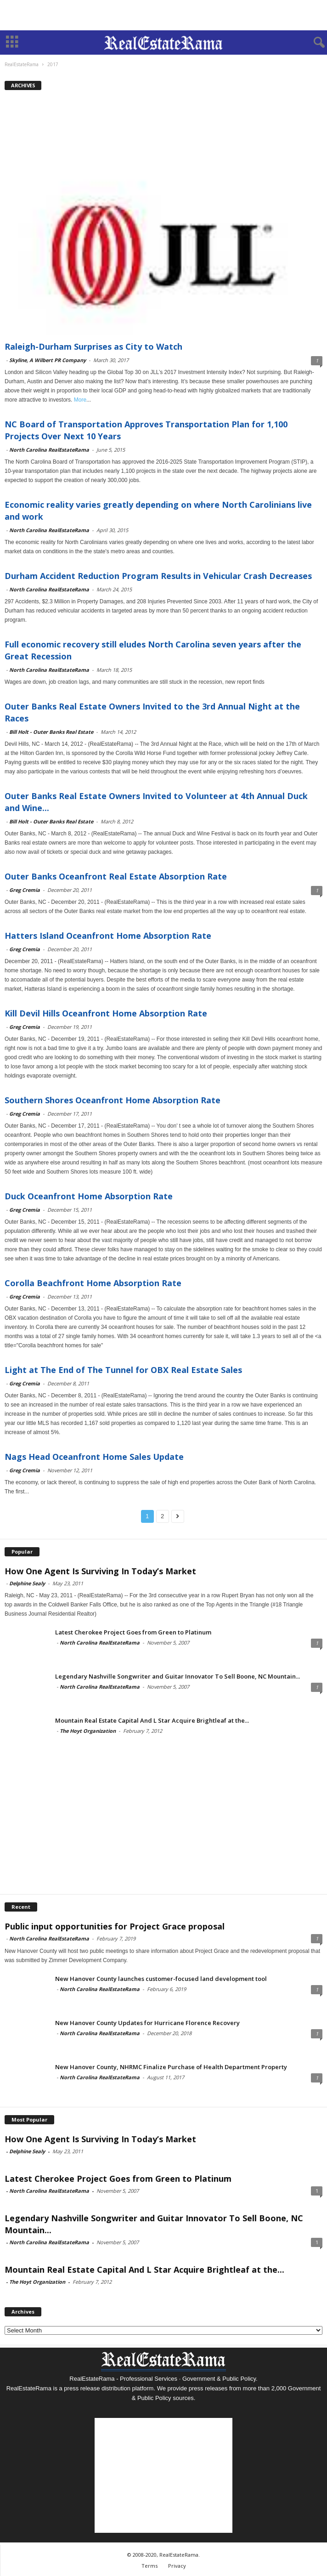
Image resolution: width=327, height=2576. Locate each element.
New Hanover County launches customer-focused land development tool (161, 1979)
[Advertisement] (163, 15)
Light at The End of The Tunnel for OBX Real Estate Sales (123, 1369)
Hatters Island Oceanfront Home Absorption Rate (108, 935)
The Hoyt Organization (88, 1730)
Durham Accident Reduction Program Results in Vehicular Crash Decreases (158, 575)
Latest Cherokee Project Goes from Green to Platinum (133, 1632)
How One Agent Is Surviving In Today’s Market (100, 1571)
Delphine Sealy (27, 1583)
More (80, 400)
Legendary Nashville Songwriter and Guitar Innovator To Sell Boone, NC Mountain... (177, 1676)
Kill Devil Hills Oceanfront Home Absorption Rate (106, 1013)
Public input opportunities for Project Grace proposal (115, 1926)
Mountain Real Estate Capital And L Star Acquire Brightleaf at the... (152, 1720)
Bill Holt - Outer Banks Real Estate (51, 731)
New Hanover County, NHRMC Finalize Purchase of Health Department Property (171, 2067)
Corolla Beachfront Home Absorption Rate (93, 1282)
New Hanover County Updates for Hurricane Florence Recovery (147, 2023)
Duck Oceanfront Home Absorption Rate (89, 1196)
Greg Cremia (24, 889)
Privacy (177, 2565)
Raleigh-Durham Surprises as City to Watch (93, 346)
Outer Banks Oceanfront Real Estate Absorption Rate (116, 876)
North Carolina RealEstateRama (49, 449)
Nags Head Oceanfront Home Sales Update (94, 1456)
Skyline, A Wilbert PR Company (47, 360)
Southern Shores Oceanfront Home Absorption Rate (112, 1100)
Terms (149, 2565)
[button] (313, 43)
